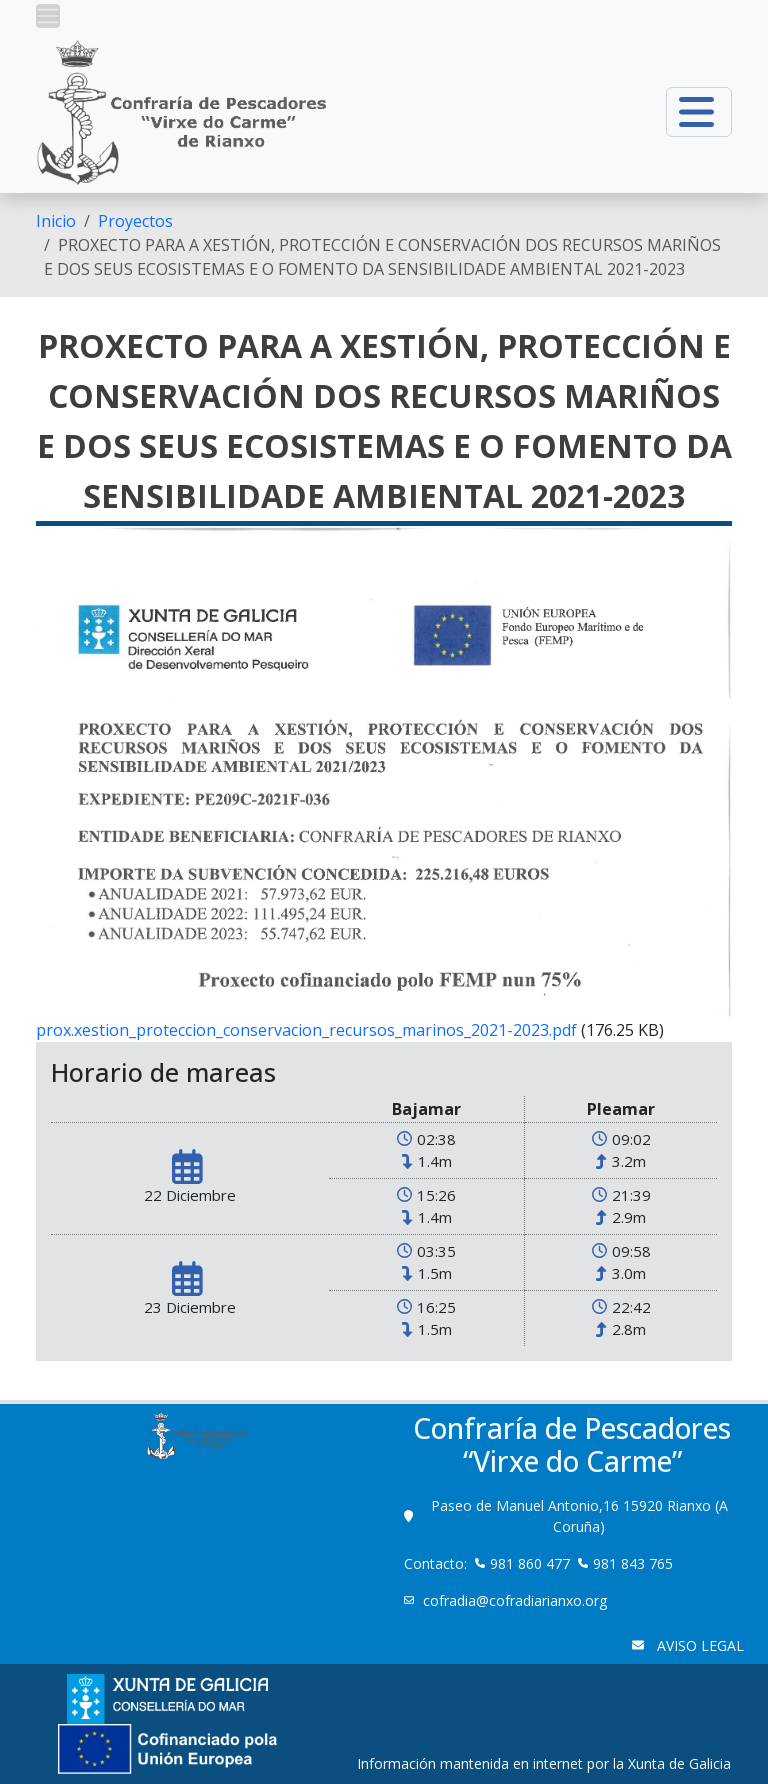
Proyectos (135, 221)
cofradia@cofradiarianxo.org (517, 1600)
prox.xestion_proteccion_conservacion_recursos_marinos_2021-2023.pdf (306, 1030)
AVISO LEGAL (698, 1645)
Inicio (56, 221)
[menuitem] (56, 221)
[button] (48, 16)
